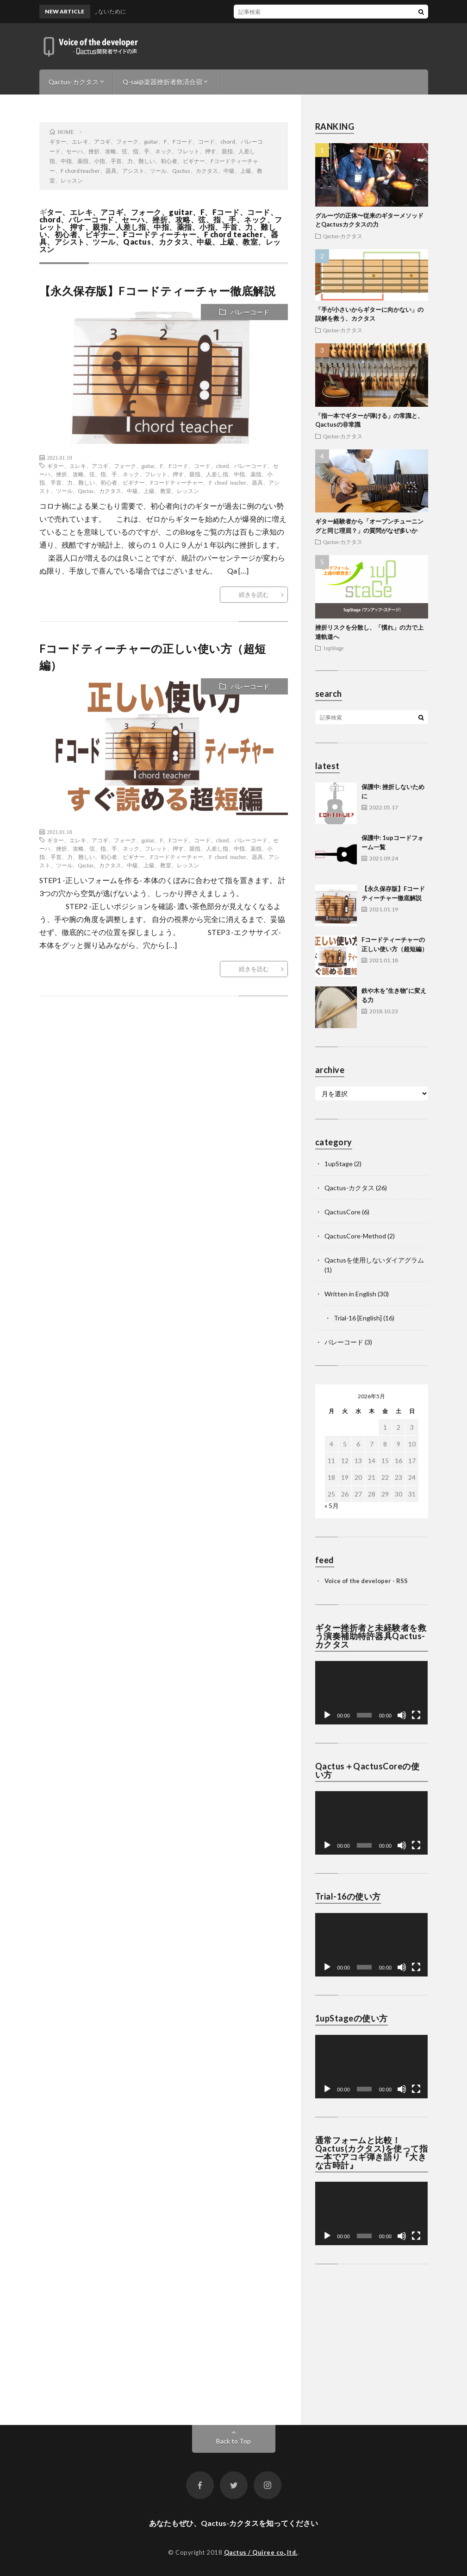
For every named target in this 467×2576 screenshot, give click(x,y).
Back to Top (233, 2441)
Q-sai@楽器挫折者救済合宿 (162, 82)
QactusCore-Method (355, 1236)
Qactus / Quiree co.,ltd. (261, 2552)
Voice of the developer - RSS (366, 1581)
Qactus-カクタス (74, 82)
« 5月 (331, 1505)
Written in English (350, 1294)
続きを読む (254, 594)
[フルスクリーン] (416, 1715)
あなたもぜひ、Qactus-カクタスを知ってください (233, 2523)
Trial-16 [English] (358, 1318)
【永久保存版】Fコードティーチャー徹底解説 (157, 290)
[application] (371, 1692)
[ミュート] (401, 1715)
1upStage (333, 647)
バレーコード (249, 312)
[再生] (327, 1715)
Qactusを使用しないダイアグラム (374, 1260)
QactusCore (342, 1212)
